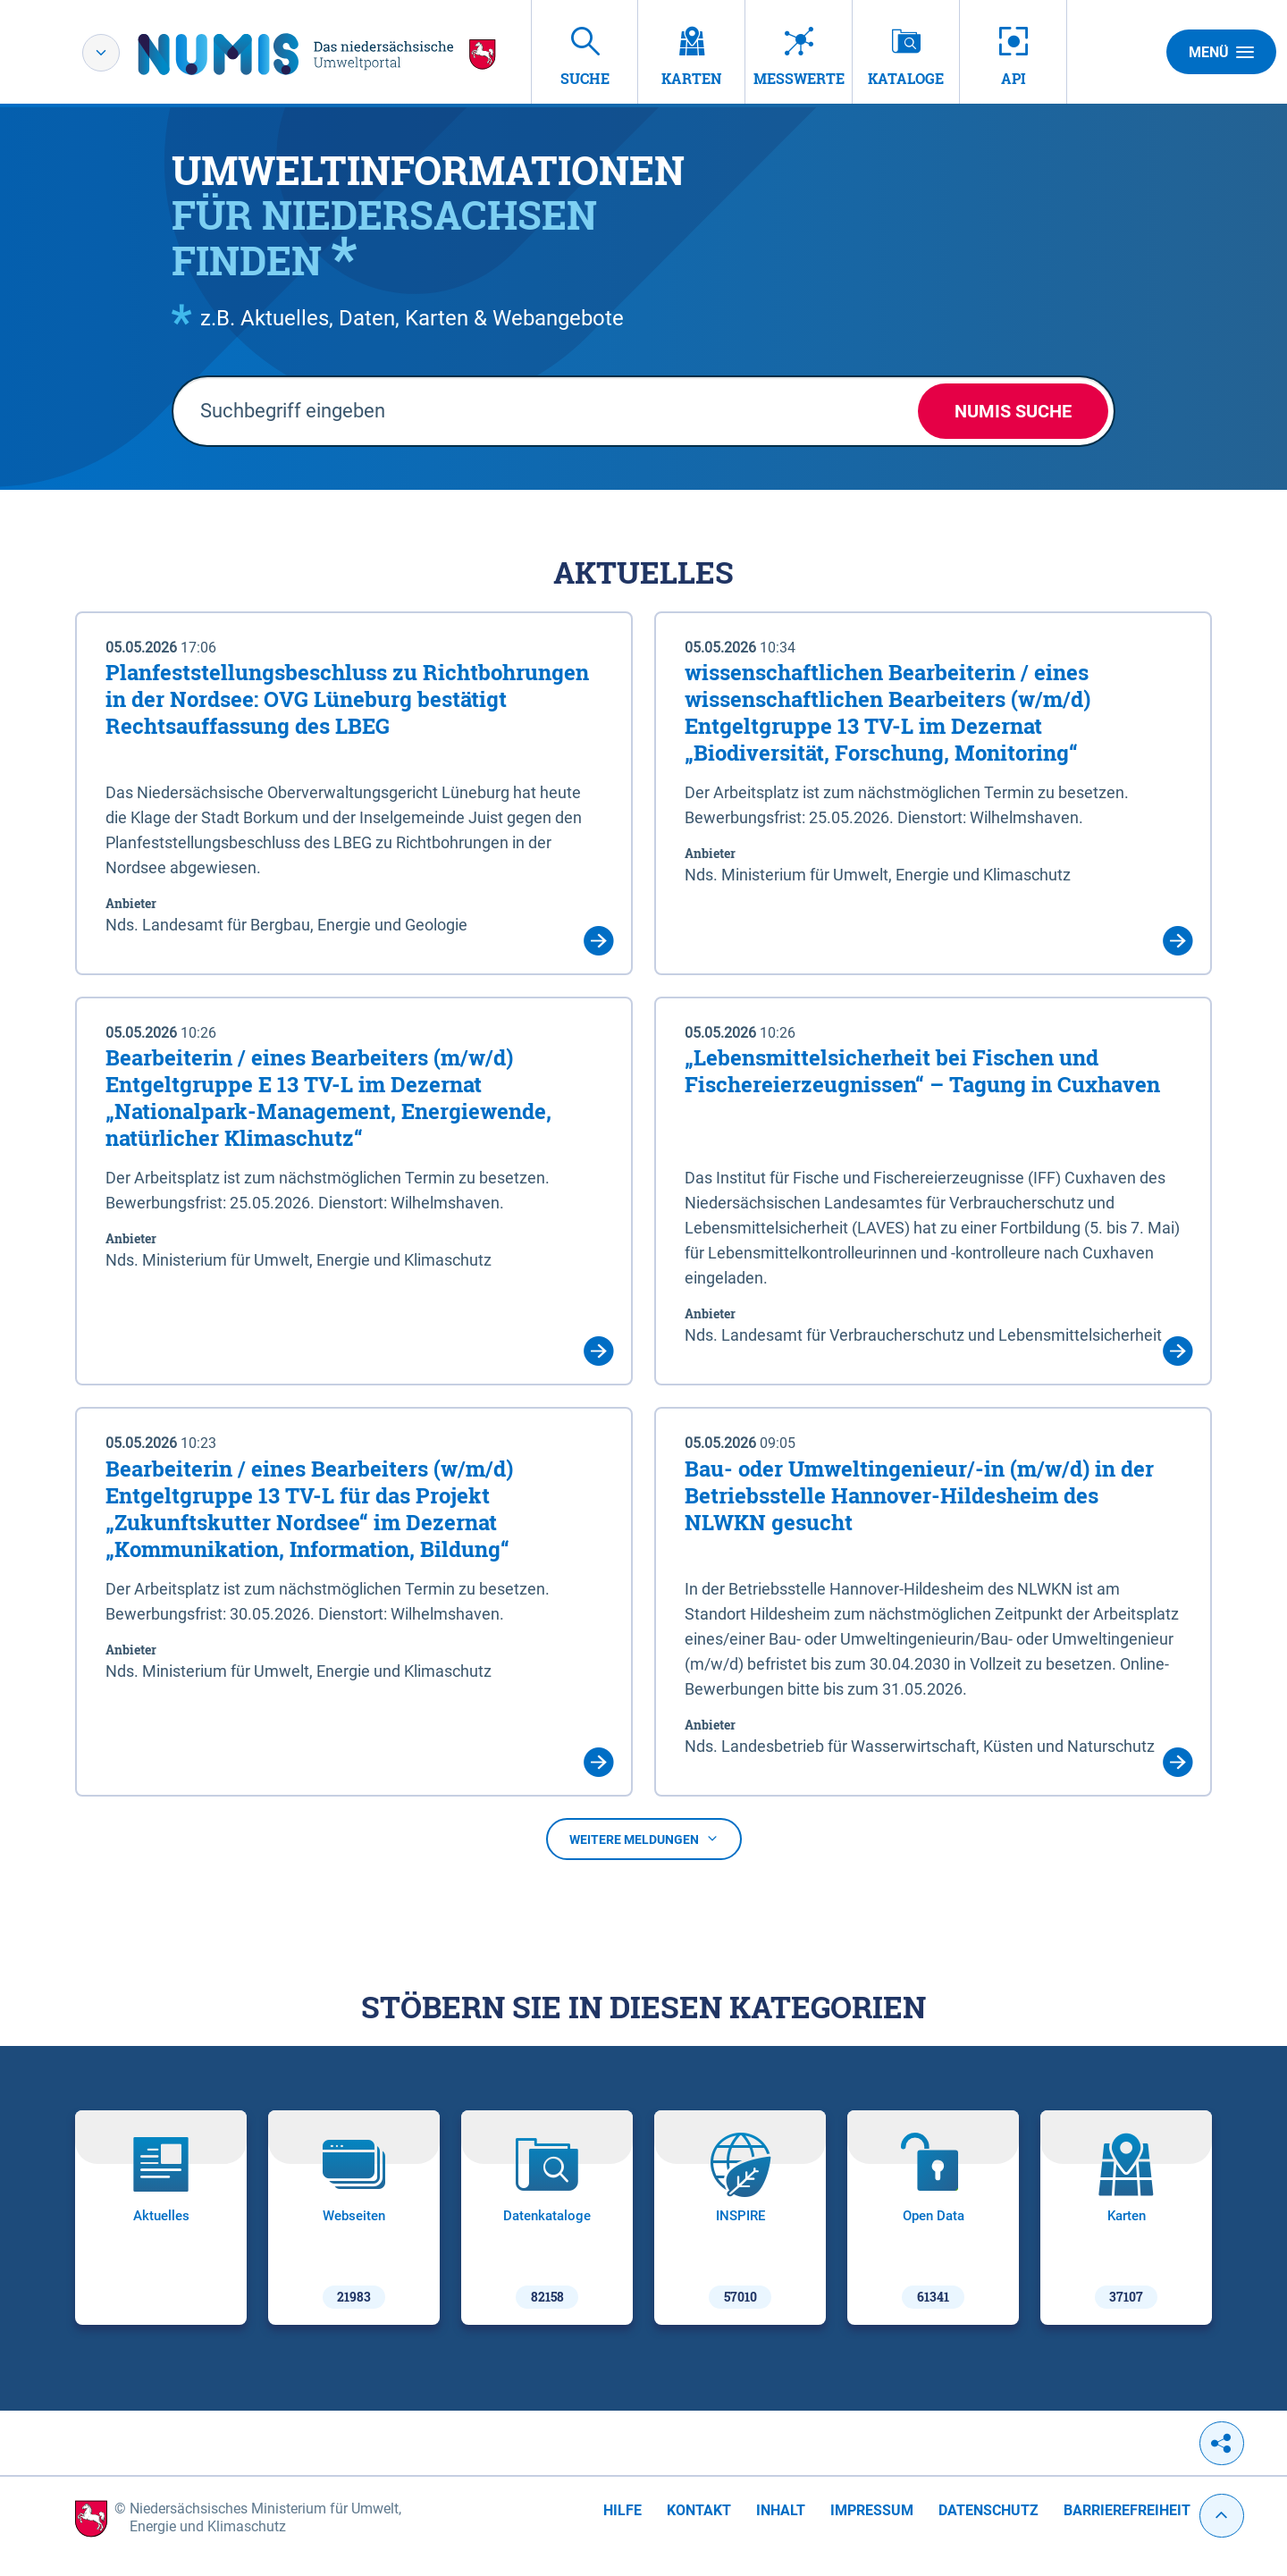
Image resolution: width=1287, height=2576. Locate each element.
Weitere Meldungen (644, 1839)
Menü (1221, 52)
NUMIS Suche (1013, 411)
